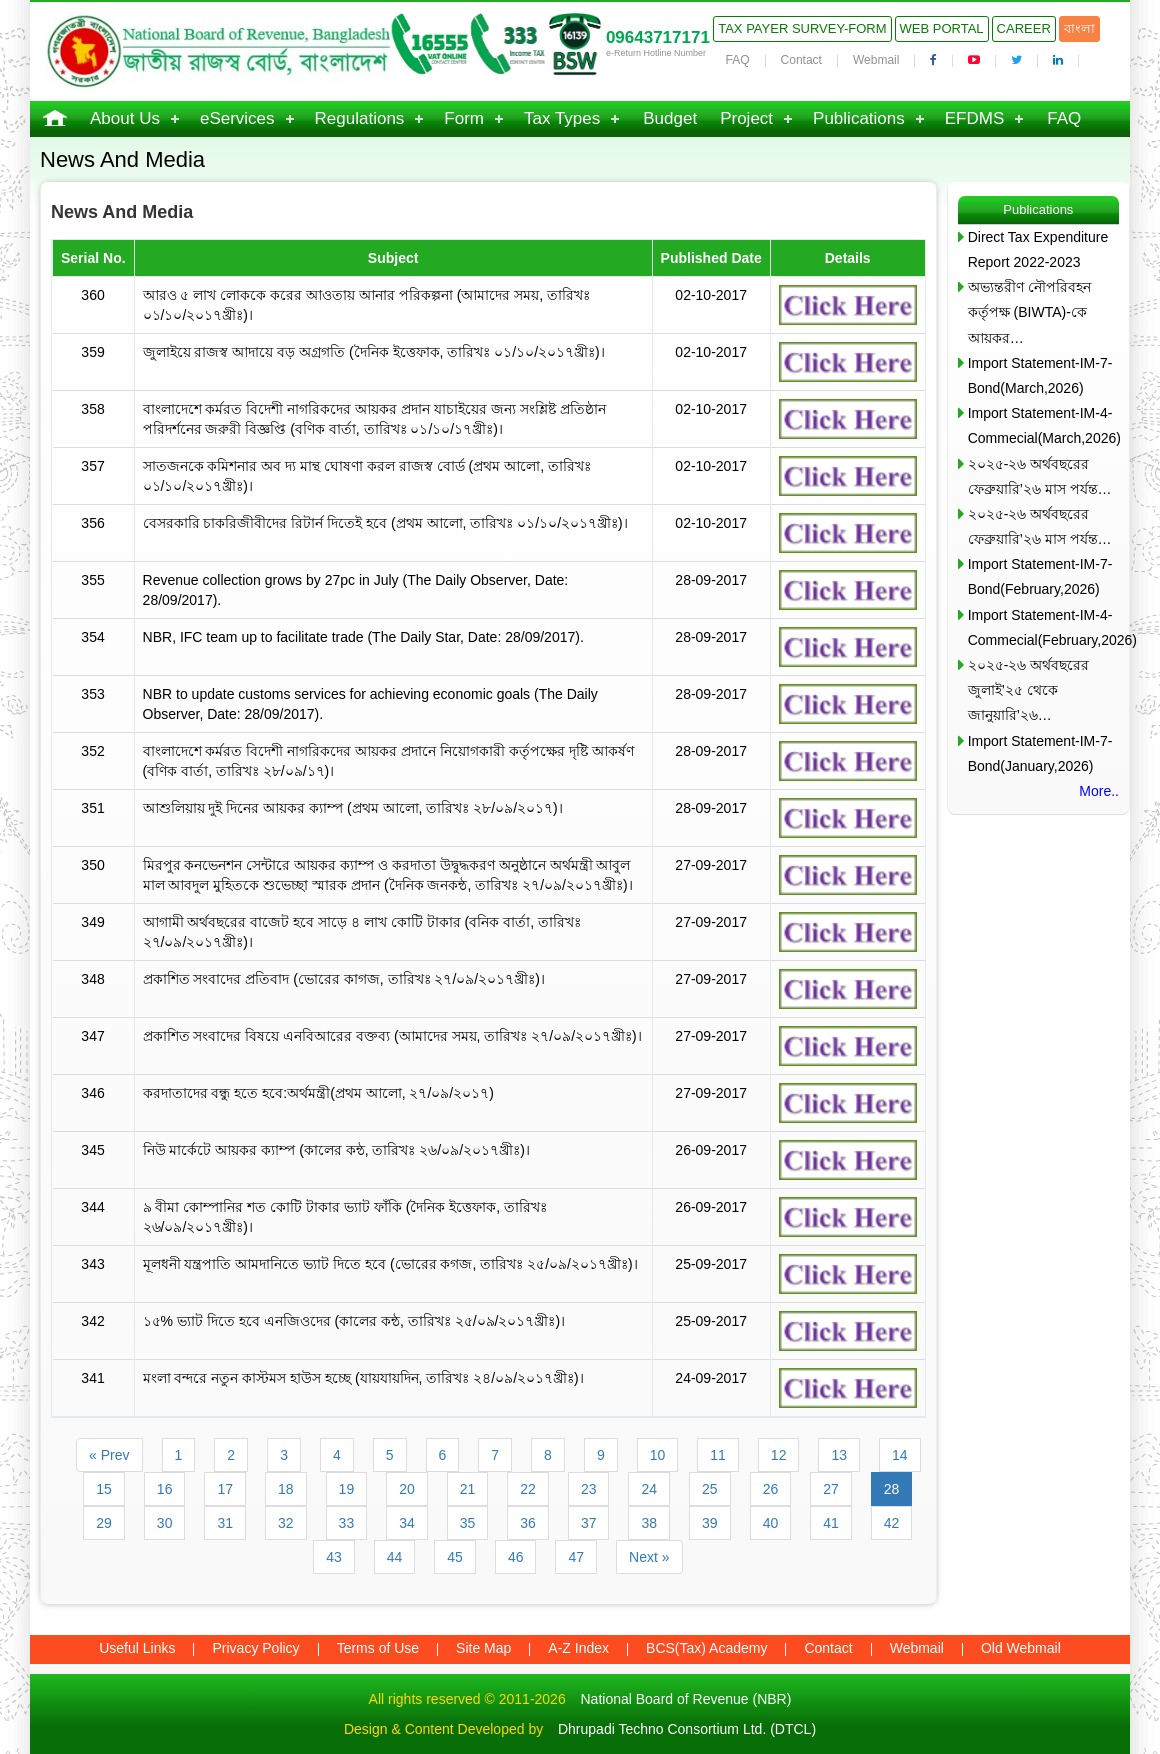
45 (455, 1557)
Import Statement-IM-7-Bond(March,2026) (1040, 375)
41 (831, 1523)
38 (649, 1523)
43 (334, 1557)
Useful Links (137, 1648)
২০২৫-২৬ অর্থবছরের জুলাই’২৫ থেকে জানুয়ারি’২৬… (1029, 690)
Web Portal (942, 28)
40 (771, 1523)
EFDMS (975, 118)
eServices (237, 118)
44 (395, 1557)
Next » (649, 1557)
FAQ (738, 60)
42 (892, 1523)
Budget (670, 118)
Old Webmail (1021, 1648)
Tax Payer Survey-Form (802, 28)
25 (710, 1489)
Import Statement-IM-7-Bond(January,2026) (1040, 753)
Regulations (360, 118)
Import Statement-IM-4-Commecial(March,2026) (1043, 425)
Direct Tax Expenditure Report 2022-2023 (1038, 249)
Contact (801, 60)
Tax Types (562, 118)
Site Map (483, 1648)
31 (225, 1523)
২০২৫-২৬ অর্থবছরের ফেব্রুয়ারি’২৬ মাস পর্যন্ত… (1040, 476)
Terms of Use (378, 1648)
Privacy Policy (255, 1648)
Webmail (876, 60)
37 (589, 1523)
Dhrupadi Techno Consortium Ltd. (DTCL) (687, 1729)
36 (528, 1523)
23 (589, 1489)
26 (771, 1489)
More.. (1099, 791)
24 (649, 1489)
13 (839, 1455)
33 (347, 1523)
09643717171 (658, 37)
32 (286, 1523)
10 (658, 1455)
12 (779, 1455)
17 (225, 1489)
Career (1024, 28)
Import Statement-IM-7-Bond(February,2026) (1040, 576)
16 (165, 1489)
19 (347, 1489)
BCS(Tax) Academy (706, 1648)
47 (576, 1557)
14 (900, 1455)
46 (516, 1557)
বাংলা (1079, 28)
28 (892, 1489)
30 (165, 1523)
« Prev (109, 1455)
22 (528, 1489)
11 (718, 1455)
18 (286, 1489)
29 (104, 1523)
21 (468, 1489)
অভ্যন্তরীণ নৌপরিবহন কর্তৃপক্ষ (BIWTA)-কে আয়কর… (1029, 312)
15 (104, 1489)
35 (468, 1523)
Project (746, 118)
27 (831, 1489)
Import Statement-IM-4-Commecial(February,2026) (1043, 627)
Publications (859, 118)
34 (407, 1523)
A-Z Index (578, 1648)
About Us (125, 118)
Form (464, 118)
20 (407, 1489)
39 (710, 1523)
